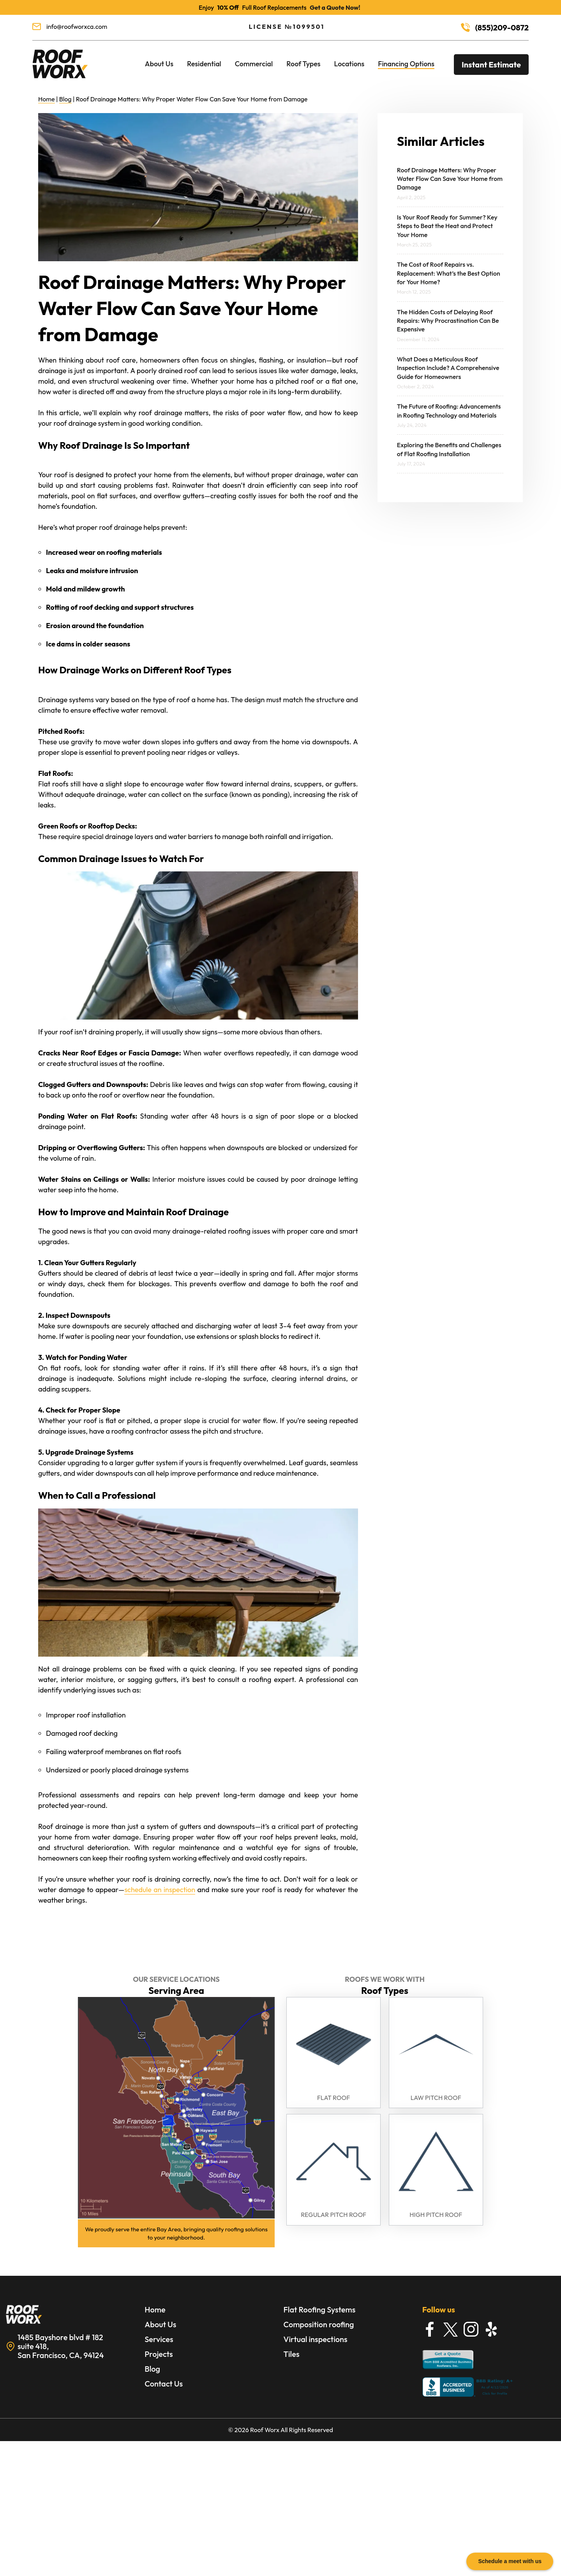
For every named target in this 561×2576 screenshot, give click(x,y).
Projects (159, 2354)
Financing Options (406, 64)
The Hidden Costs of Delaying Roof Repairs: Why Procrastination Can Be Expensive (448, 320)
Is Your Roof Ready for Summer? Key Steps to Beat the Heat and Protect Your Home (447, 226)
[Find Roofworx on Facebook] (429, 2329)
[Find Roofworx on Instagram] (471, 2329)
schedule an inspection (159, 1889)
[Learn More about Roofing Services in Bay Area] (72, 2315)
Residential (204, 64)
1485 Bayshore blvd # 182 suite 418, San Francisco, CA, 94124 (61, 2346)
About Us (159, 64)
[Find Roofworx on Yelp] (491, 2329)
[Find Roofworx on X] (450, 2329)
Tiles (292, 2354)
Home (46, 99)
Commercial (254, 64)
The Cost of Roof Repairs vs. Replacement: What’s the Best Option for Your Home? (448, 273)
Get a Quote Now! (335, 7)
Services (159, 2339)
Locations (349, 64)
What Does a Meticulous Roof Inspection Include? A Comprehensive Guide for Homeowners (448, 368)
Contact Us (164, 2383)
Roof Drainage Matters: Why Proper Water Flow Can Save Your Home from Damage (450, 178)
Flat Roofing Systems (320, 2309)
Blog (65, 99)
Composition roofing (319, 2324)
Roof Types (303, 64)
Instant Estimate (491, 64)
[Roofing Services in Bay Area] (60, 79)
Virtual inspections (316, 2339)
